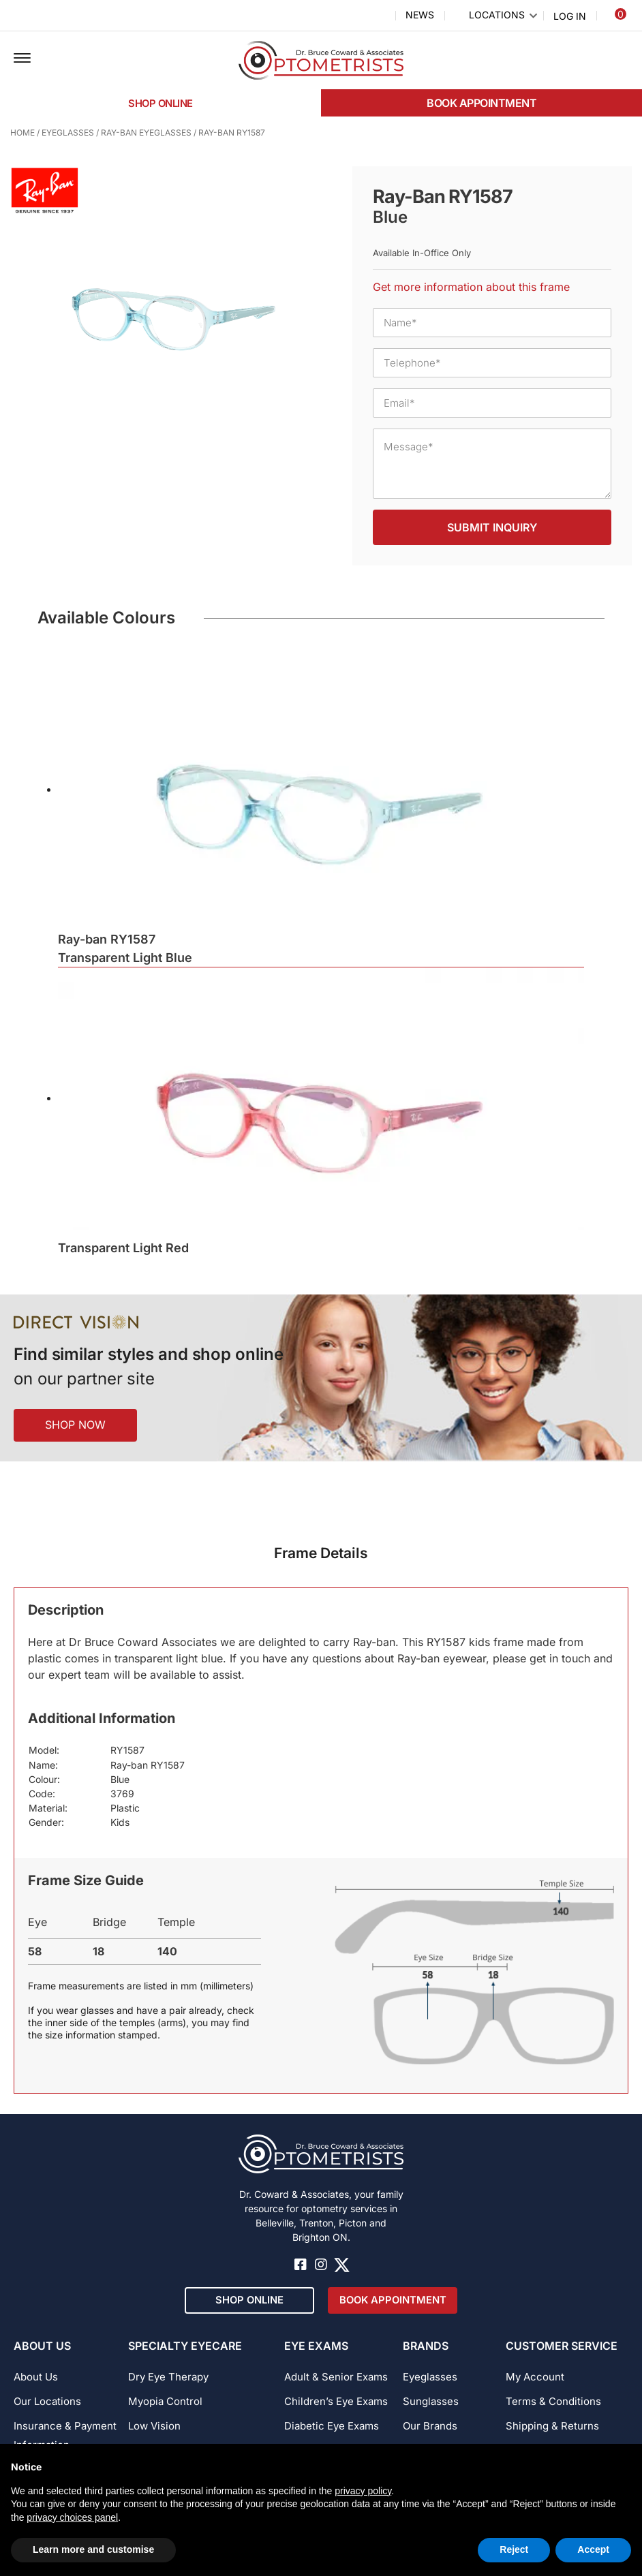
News (420, 14)
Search (376, 16)
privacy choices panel (72, 2517)
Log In (569, 16)
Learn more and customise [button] (93, 2549)
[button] (22, 58)
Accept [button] (593, 2549)
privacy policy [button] (363, 2490)
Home (22, 132)
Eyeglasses (68, 132)
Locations (497, 14)
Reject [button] (514, 2549)
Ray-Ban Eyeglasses (146, 132)
